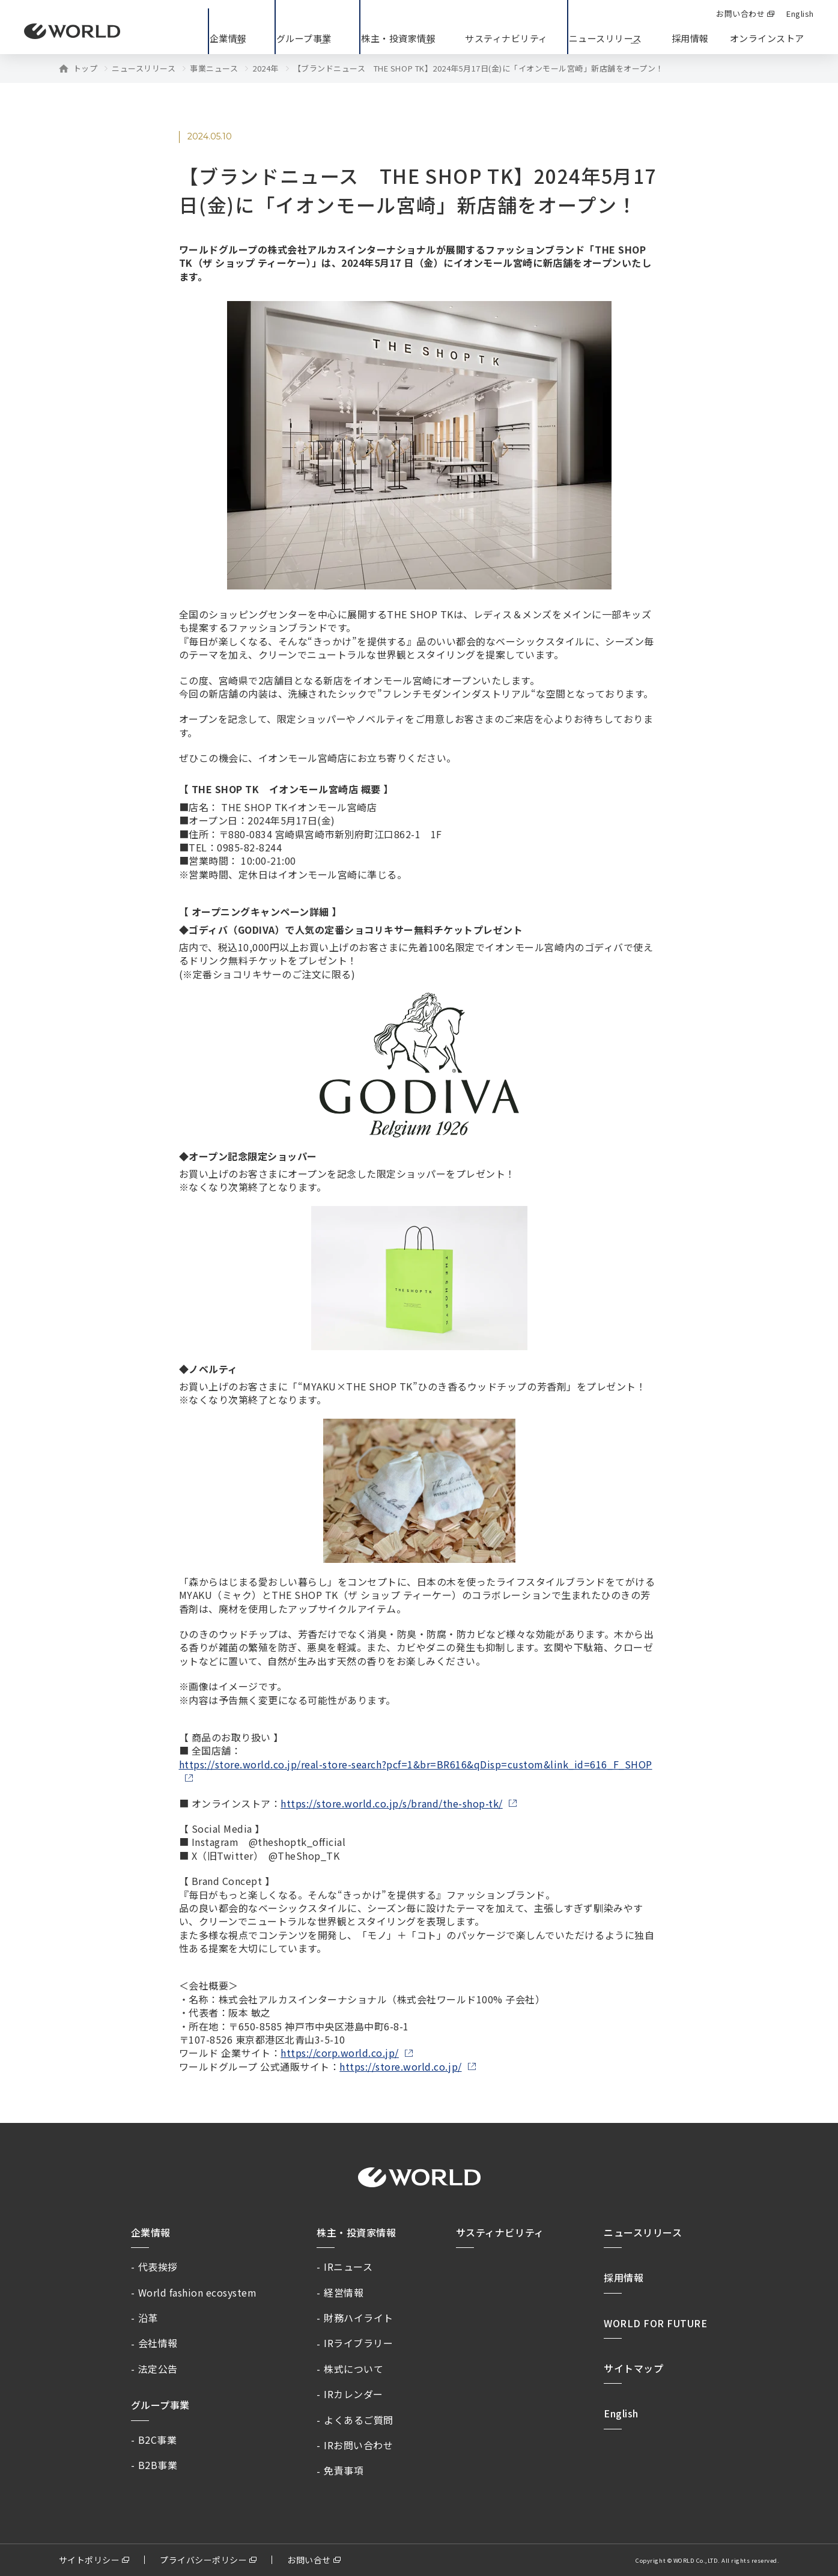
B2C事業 (157, 2439)
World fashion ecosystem (197, 2292)
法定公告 (158, 2368)
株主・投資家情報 (356, 2232)
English (621, 2413)
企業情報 (151, 2232)
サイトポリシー (89, 2560)
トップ (85, 68)
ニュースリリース (143, 68)
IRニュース (348, 2266)
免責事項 (343, 2470)
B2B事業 (158, 2464)
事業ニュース (214, 68)
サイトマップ (633, 2368)
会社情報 (158, 2342)
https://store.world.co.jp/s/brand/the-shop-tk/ (392, 1803)
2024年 (265, 68)
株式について (353, 2368)
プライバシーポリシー (203, 2560)
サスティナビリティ (500, 2232)
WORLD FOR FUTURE (655, 2323)
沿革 (148, 2317)
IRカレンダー (353, 2394)
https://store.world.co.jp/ (400, 2066)
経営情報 (343, 2292)
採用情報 (690, 38)
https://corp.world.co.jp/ (340, 2052)
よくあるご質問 (358, 2419)
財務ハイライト (358, 2317)
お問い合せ (309, 2560)
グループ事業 (160, 2404)
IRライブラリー (358, 2342)
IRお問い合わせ (358, 2445)
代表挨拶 (158, 2266)
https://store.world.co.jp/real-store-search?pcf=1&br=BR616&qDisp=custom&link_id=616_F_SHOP (415, 1764)
